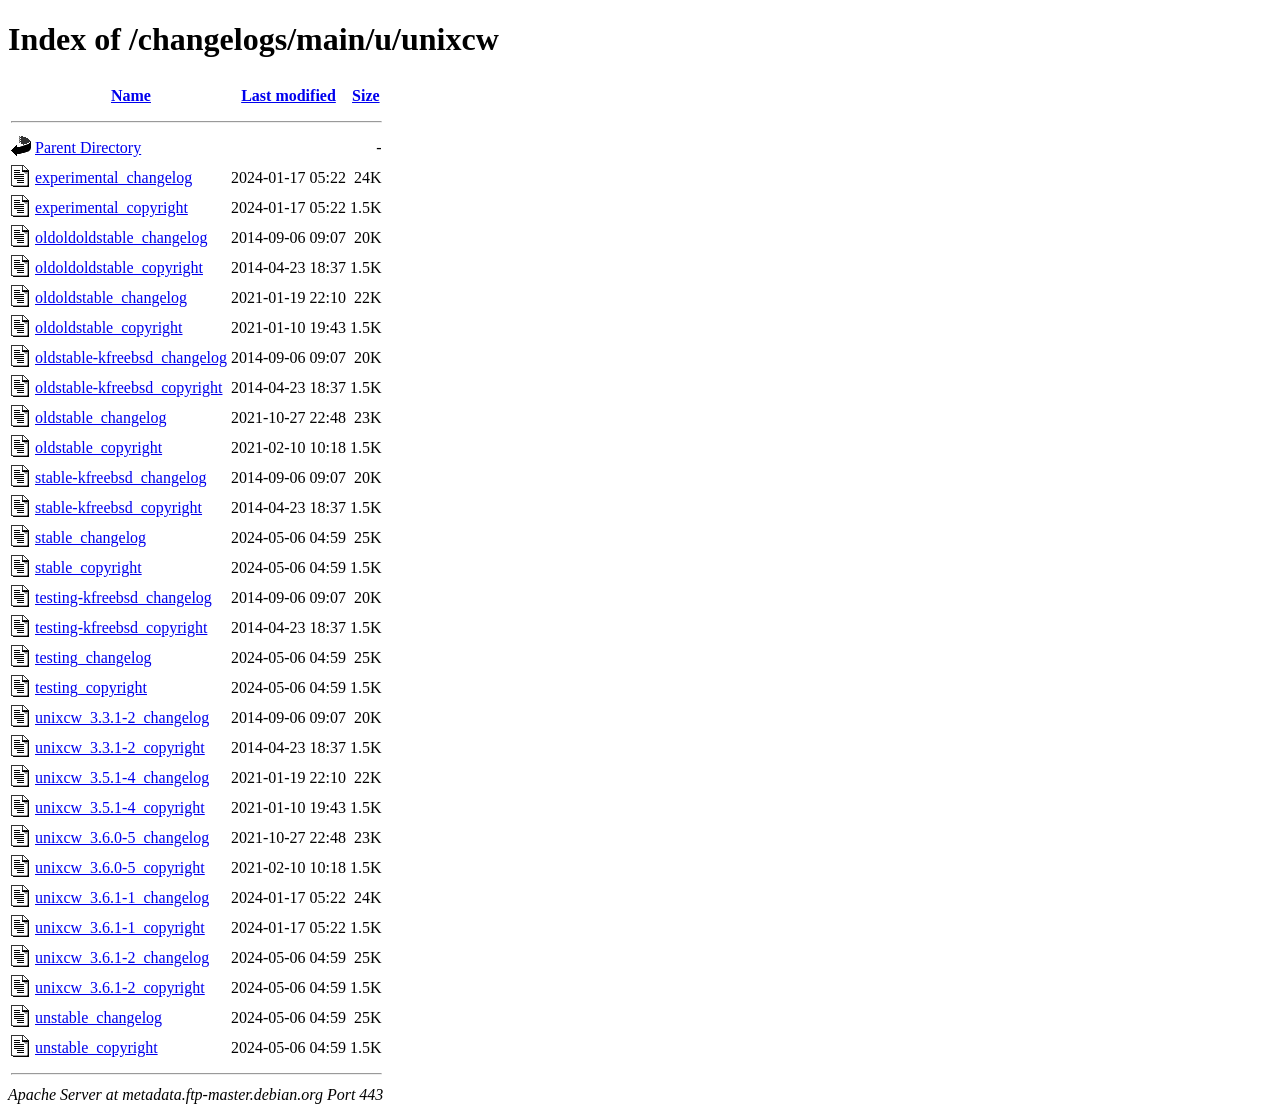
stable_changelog (90, 537)
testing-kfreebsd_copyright (121, 627)
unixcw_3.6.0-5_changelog (122, 837)
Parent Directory (88, 147)
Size (366, 95)
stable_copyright (88, 567)
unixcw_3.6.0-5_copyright (120, 867)
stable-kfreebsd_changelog (120, 477)
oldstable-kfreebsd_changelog (131, 357)
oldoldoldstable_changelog (121, 237)
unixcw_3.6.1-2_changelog (122, 957)
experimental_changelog (113, 177)
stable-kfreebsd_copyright (118, 507)
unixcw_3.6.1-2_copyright (120, 987)
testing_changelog (93, 657)
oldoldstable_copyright (109, 327)
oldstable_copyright (98, 447)
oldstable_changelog (101, 417)
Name (131, 95)
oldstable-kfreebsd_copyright (129, 387)
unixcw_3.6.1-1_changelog (122, 897)
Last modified (288, 95)
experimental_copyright (111, 207)
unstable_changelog (98, 1017)
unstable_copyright (96, 1047)
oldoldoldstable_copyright (119, 267)
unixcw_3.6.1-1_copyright (120, 927)
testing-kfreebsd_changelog (123, 597)
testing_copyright (91, 687)
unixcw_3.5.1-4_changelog (122, 777)
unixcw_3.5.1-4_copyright (120, 807)
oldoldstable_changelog (111, 297)
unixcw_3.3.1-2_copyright (120, 747)
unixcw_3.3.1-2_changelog (122, 717)
